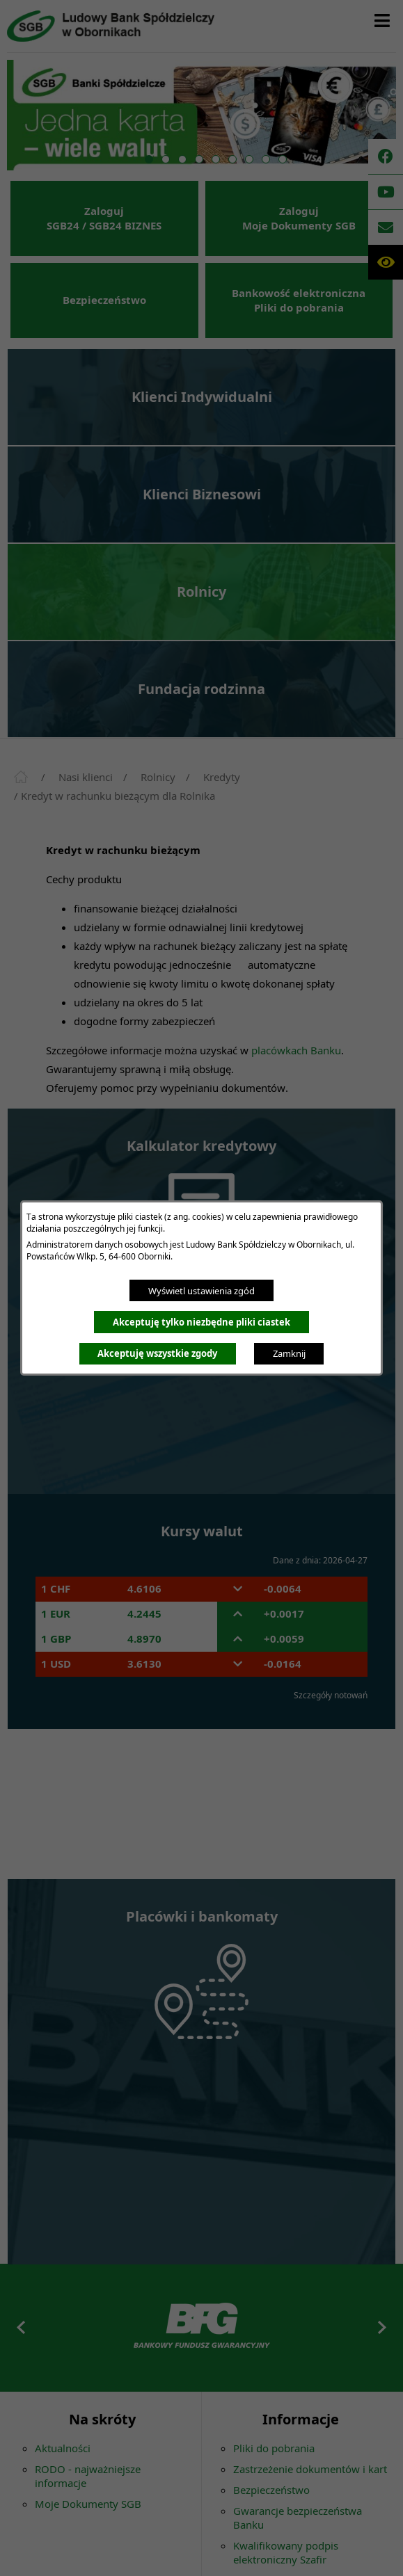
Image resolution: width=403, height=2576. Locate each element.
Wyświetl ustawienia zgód (201, 1291)
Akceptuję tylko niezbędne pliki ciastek (201, 1322)
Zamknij (289, 1353)
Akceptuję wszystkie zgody (157, 1353)
